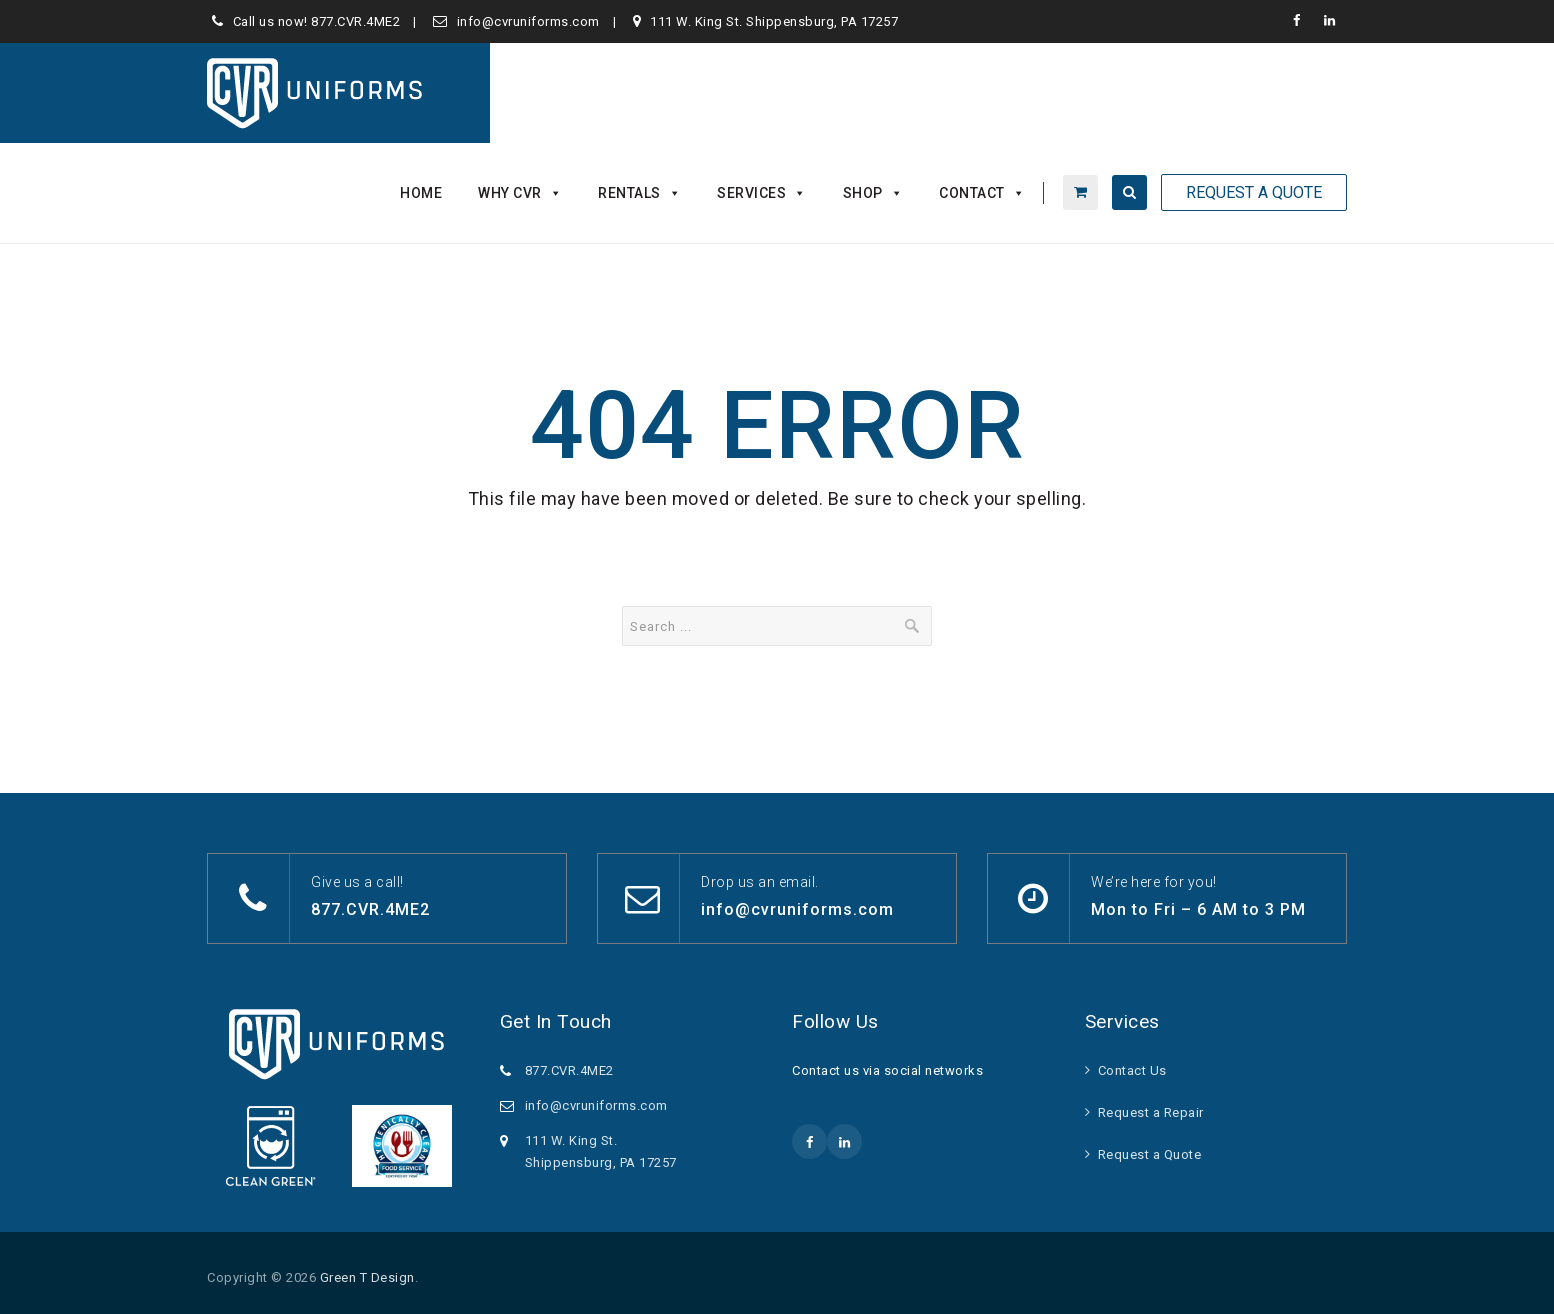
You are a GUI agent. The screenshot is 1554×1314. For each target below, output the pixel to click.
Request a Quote (1150, 1154)
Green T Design (367, 1277)
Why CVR (520, 193)
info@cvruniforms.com (528, 21)
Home (421, 193)
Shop (873, 193)
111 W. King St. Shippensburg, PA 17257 (774, 21)
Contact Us (1132, 1070)
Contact (982, 193)
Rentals (639, 193)
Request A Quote (1254, 192)
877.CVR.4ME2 (355, 21)
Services (762, 193)
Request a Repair (1151, 1112)
